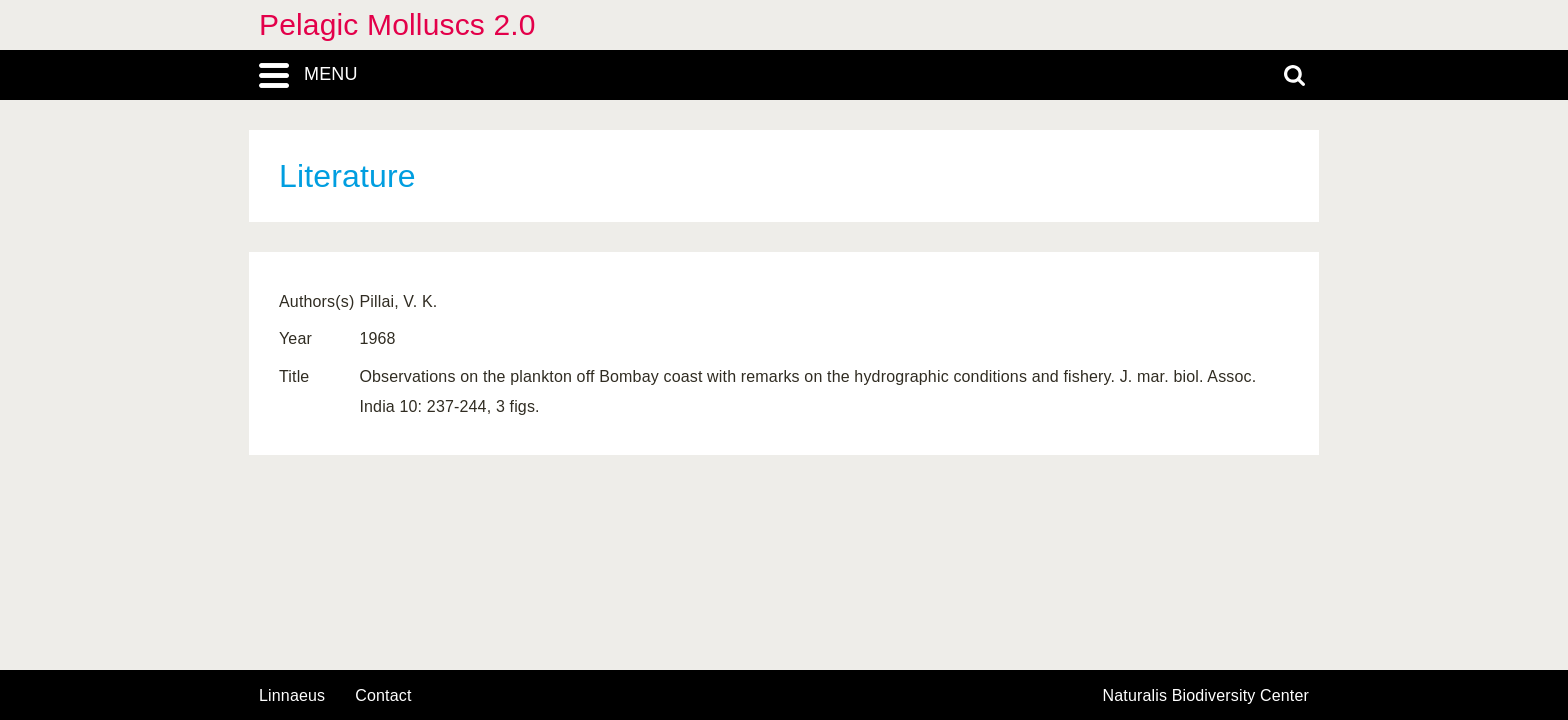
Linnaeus (292, 696)
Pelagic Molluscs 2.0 (397, 24)
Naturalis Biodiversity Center (1206, 696)
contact (383, 695)
